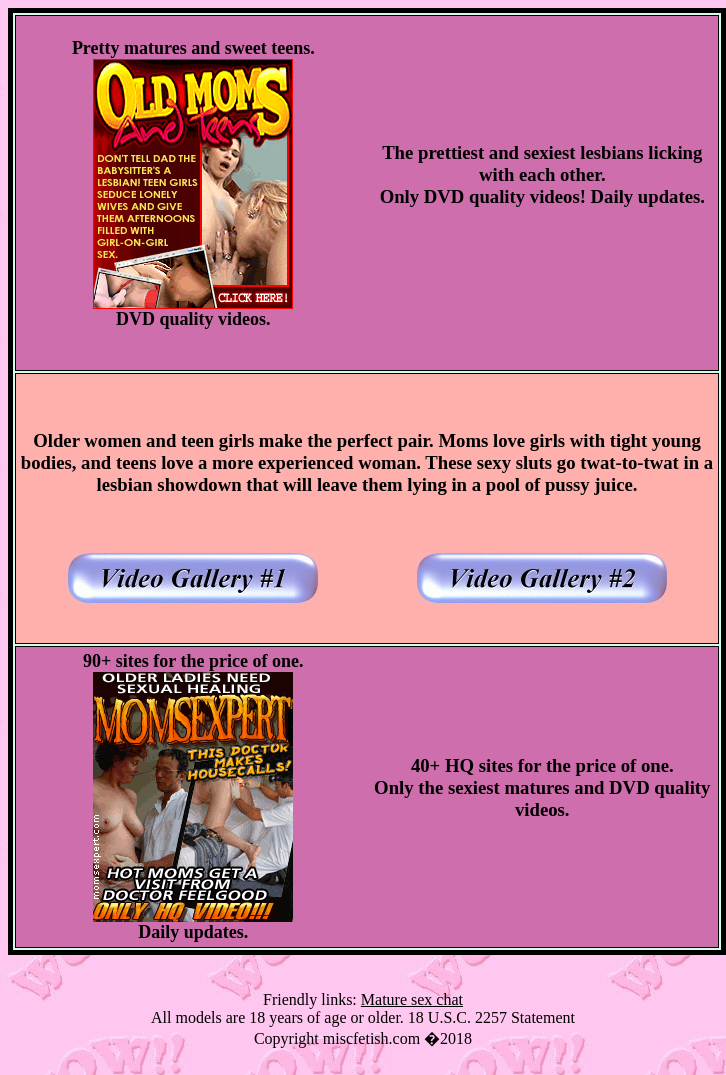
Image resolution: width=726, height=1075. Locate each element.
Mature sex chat (412, 999)
